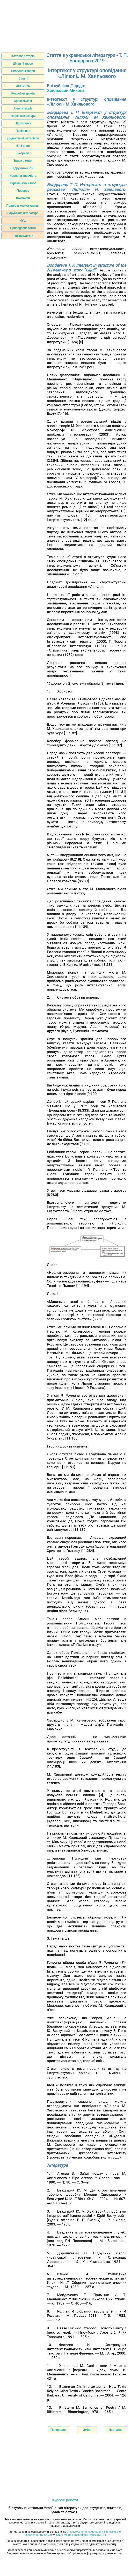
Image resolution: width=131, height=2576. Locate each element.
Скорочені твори (23, 71)
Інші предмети (23, 235)
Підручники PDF (22, 168)
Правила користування (22, 205)
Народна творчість (22, 175)
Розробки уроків (23, 93)
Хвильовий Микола (65, 90)
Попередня (58, 2430)
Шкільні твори (23, 63)
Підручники (23, 123)
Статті (22, 78)
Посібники (23, 131)
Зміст (87, 2430)
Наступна (115, 2430)
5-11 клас (23, 146)
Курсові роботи (65, 2500)
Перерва (23, 190)
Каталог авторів (22, 56)
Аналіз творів (22, 108)
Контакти (23, 198)
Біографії (23, 153)
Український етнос (23, 183)
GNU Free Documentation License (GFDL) (81, 2535)
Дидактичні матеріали (23, 138)
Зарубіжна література (22, 213)
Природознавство (23, 228)
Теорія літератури (22, 116)
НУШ (22, 220)
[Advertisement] (65, 25)
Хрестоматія (23, 101)
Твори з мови (22, 160)
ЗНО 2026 (23, 86)
